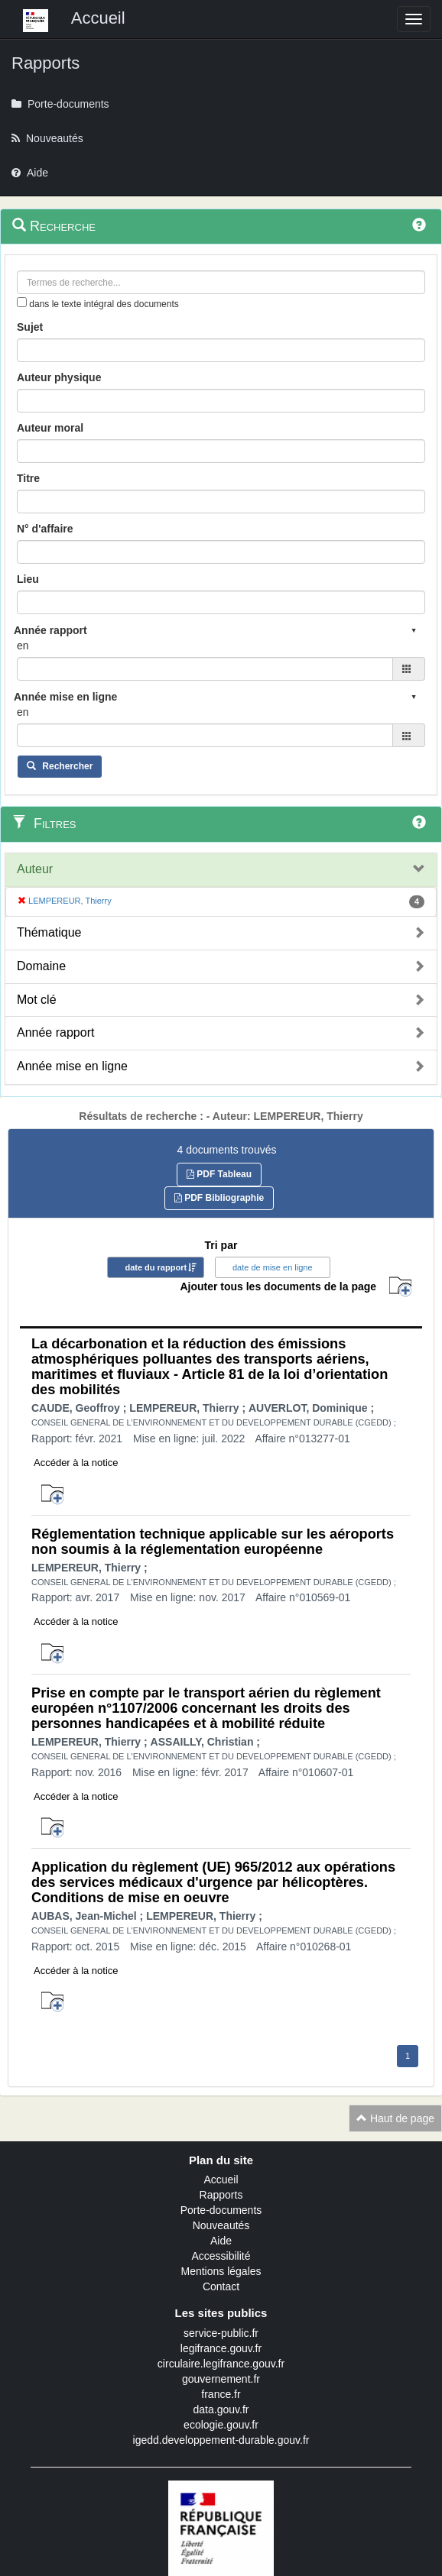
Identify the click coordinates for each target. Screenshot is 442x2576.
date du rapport (156, 1267)
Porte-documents (221, 2210)
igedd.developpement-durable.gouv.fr (221, 2440)
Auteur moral (50, 428)
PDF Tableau (219, 1174)
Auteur (35, 868)
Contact (221, 2286)
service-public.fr (221, 2333)
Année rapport (55, 1032)
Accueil (220, 2179)
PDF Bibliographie (219, 1198)
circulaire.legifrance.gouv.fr (221, 2364)
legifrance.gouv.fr (221, 2348)
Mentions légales (220, 2271)
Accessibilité (220, 2256)
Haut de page (395, 2118)
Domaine (41, 966)
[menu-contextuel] (22, 302)
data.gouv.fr (221, 2409)
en (23, 645)
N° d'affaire (45, 529)
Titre (28, 478)
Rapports (221, 2195)
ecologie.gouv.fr (221, 2425)
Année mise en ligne (72, 1066)
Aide (221, 2241)
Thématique (49, 932)
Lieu (28, 579)
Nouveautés (221, 2225)
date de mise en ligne (272, 1267)
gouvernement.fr (221, 2379)
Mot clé (37, 999)
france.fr (220, 2394)
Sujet (30, 327)
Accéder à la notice (76, 1462)
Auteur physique (59, 377)
